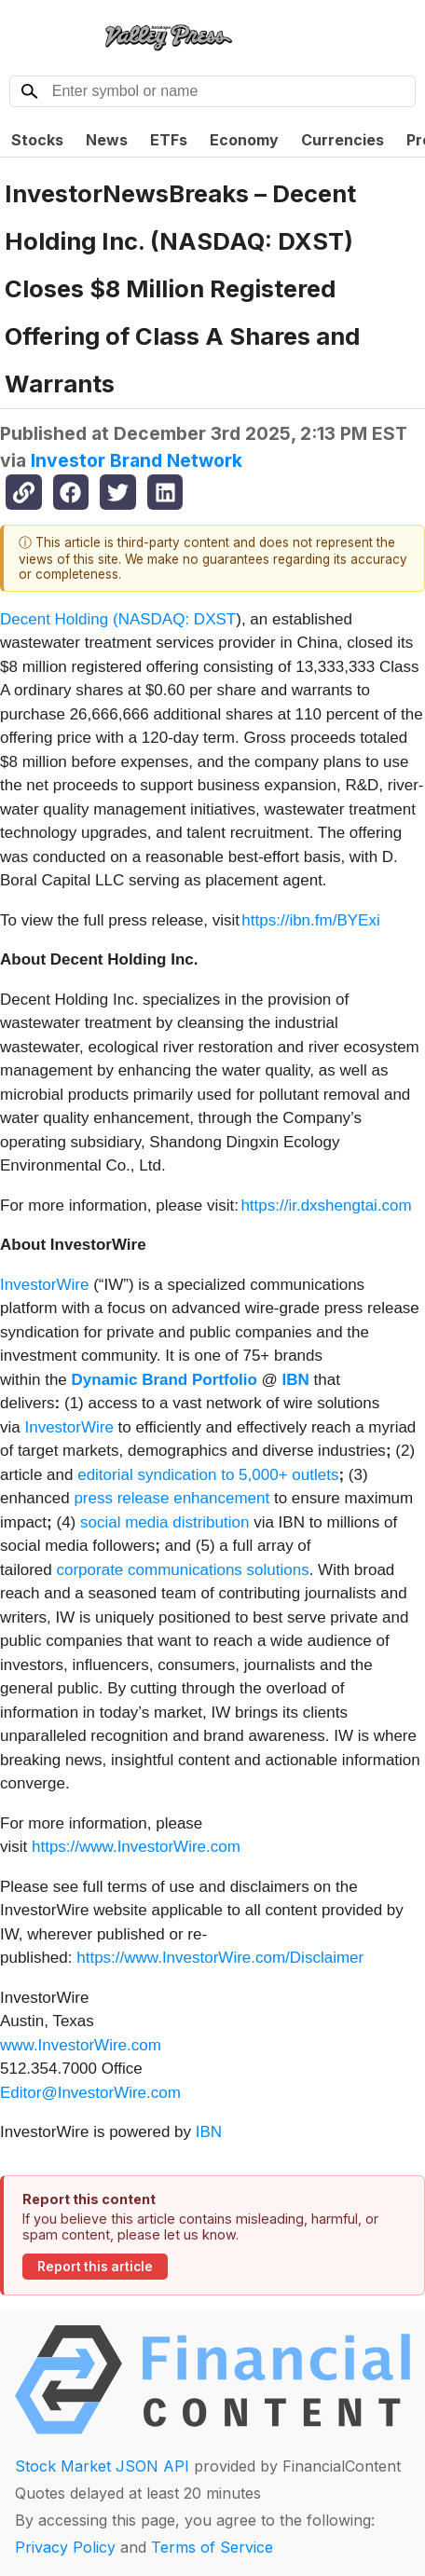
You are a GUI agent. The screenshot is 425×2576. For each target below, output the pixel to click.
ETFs (168, 139)
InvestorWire (44, 1285)
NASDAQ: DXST (177, 619)
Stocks (37, 139)
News (107, 139)
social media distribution (164, 1522)
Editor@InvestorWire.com (90, 2093)
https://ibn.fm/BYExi (310, 920)
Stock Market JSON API (102, 2466)
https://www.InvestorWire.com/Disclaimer (219, 1957)
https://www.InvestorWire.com (136, 1847)
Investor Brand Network (136, 460)
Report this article (95, 2266)
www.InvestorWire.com (80, 2045)
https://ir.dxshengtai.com (325, 1205)
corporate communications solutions (182, 1570)
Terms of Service (212, 2547)
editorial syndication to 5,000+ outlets (207, 1475)
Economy (244, 139)
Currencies (342, 139)
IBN (209, 2132)
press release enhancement (171, 1498)
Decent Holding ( (59, 619)
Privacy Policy (65, 2547)
